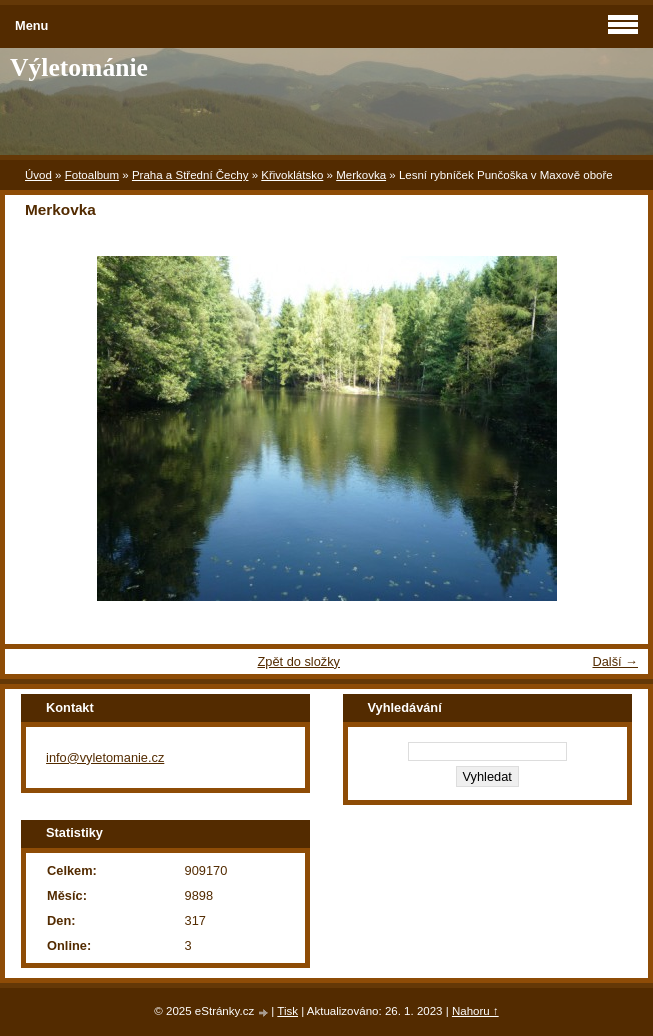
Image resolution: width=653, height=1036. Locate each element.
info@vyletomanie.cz (105, 757)
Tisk (287, 1011)
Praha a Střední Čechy (190, 175)
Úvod (38, 175)
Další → (615, 661)
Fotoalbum (92, 175)
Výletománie (79, 67)
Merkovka (361, 175)
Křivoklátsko (292, 175)
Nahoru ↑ (475, 1011)
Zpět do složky (298, 661)
